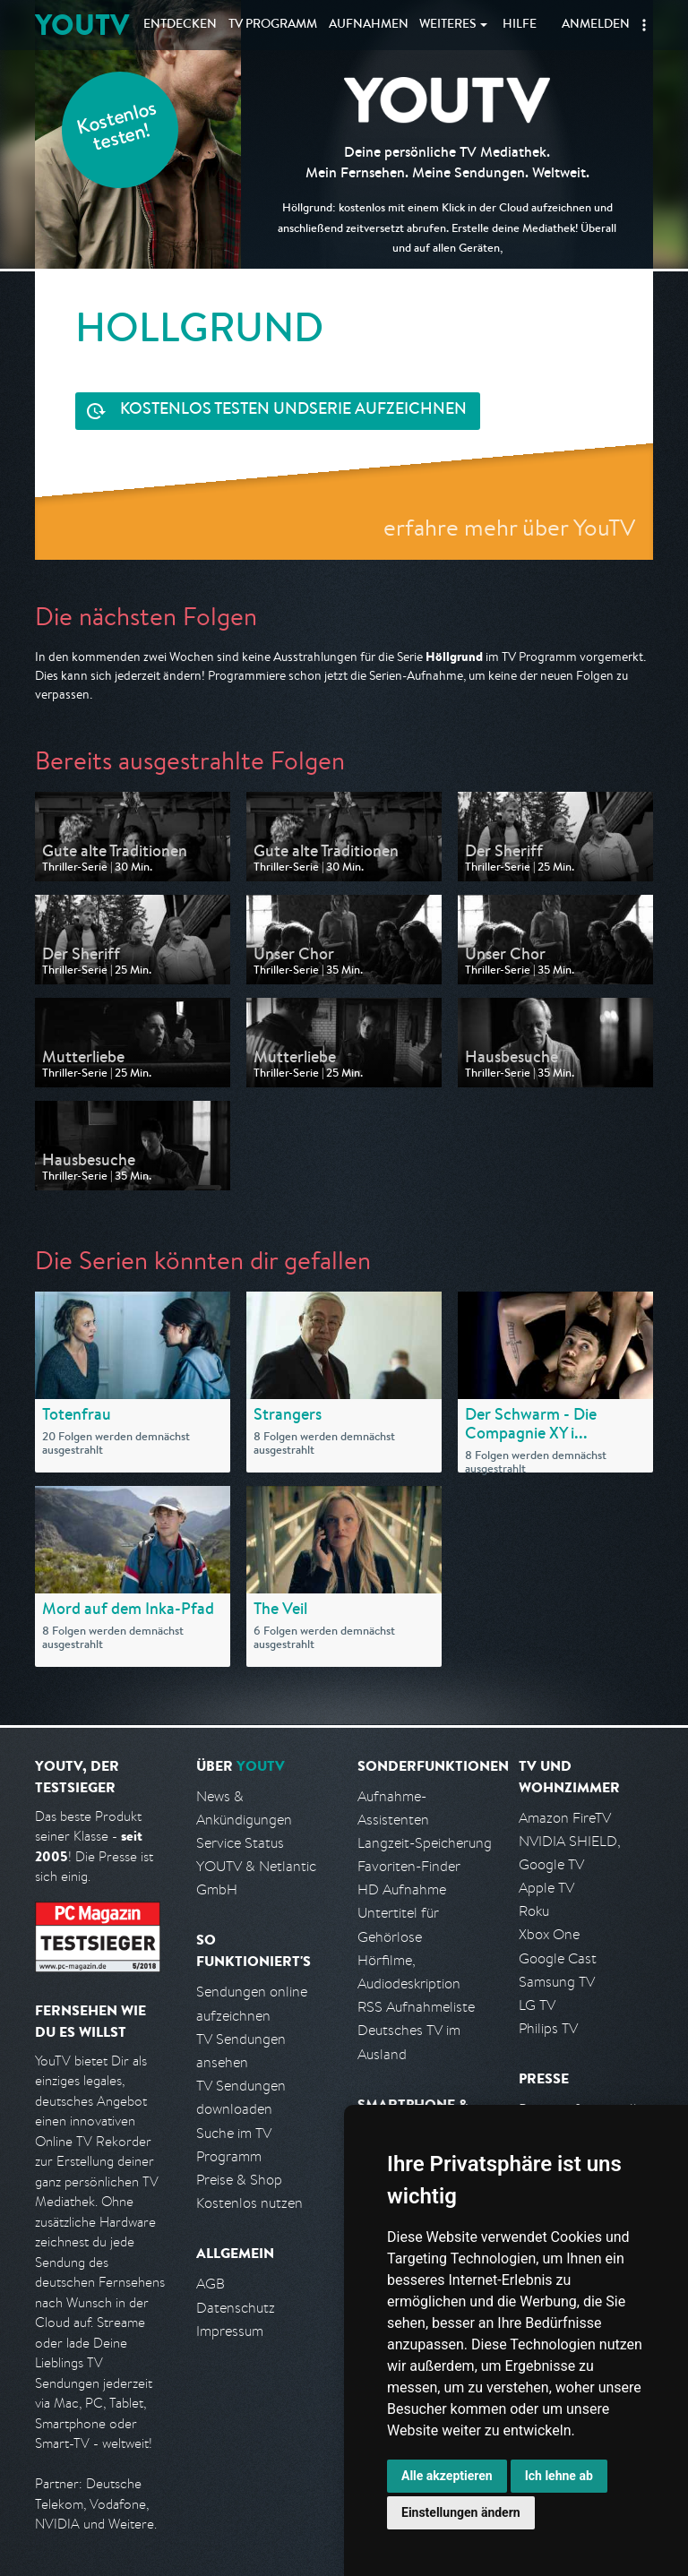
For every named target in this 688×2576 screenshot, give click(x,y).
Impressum (229, 2331)
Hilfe (520, 25)
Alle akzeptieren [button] (447, 2476)
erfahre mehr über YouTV (509, 527)
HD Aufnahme (401, 1889)
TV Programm (272, 25)
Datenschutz (235, 2307)
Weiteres (448, 25)
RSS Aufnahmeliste (416, 2006)
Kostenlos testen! (117, 128)
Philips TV (548, 2028)
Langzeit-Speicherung (424, 1842)
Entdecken (180, 25)
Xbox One (549, 1934)
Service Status (240, 1842)
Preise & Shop (239, 2179)
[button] (644, 25)
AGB (210, 2283)
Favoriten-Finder (408, 1866)
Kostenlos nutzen (249, 2203)
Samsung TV (557, 1981)
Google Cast (558, 1958)
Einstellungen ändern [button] (460, 2512)
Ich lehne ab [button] (559, 2476)
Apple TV (546, 1887)
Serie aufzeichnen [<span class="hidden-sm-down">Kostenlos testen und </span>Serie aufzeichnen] (293, 411)
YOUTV (82, 24)
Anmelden (596, 25)
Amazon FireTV (565, 1817)
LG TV (537, 2005)
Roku (534, 1911)
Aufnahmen (368, 25)
